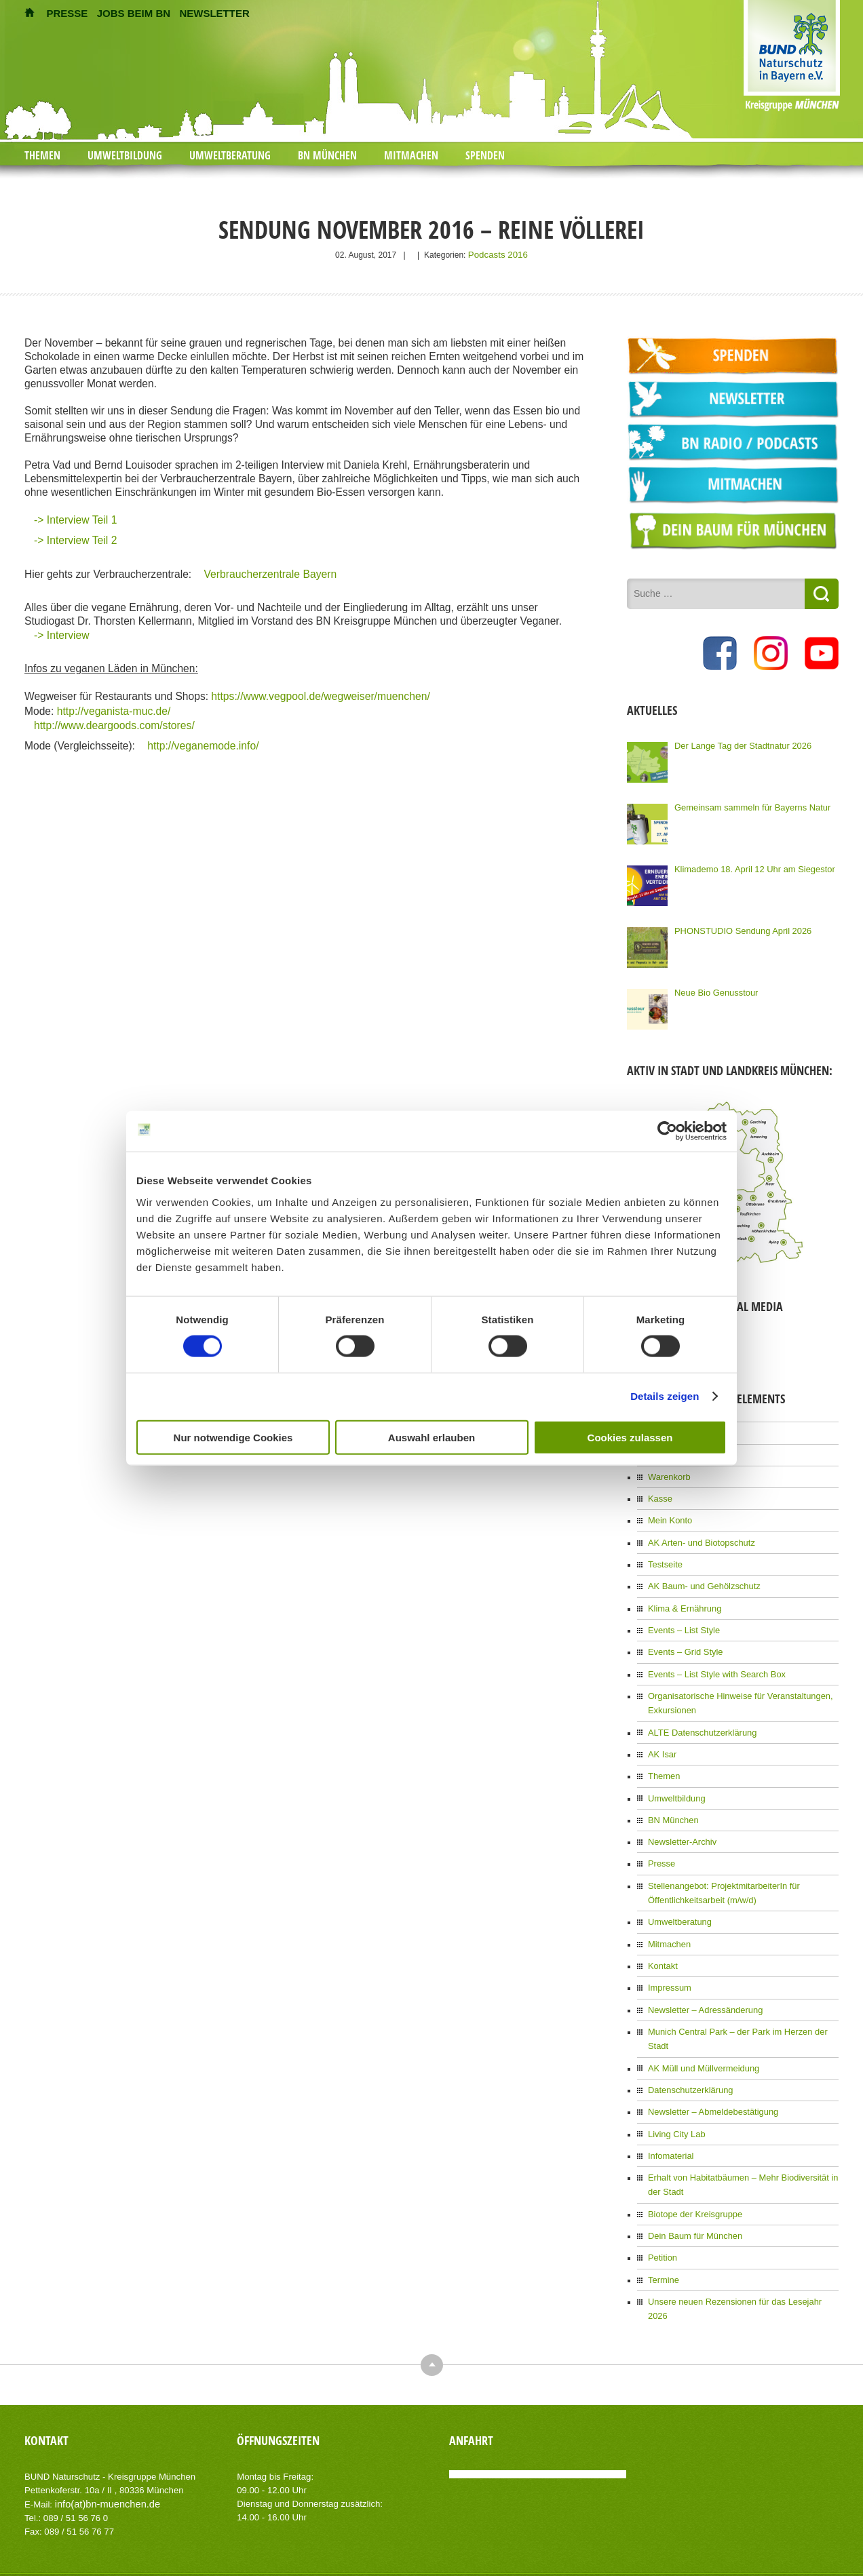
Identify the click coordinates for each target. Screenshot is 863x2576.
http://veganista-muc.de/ (112, 708)
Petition (661, 2207)
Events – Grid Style (683, 1640)
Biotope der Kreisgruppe (691, 2165)
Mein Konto (668, 1514)
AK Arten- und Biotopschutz (698, 1535)
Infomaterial (669, 2109)
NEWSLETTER (214, 13)
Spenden (485, 155)
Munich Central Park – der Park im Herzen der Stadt (742, 2004)
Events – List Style (681, 1619)
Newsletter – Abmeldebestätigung (708, 2067)
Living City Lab (675, 2088)
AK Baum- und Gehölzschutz (700, 1577)
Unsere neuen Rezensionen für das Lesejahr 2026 (739, 2249)
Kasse (659, 1493)
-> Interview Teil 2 (75, 539)
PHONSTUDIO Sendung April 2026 (738, 928)
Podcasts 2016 (497, 254)
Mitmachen (411, 155)
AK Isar (661, 1738)
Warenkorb (667, 1472)
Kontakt (662, 1941)
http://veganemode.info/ (202, 742)
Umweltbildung (125, 155)
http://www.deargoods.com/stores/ (113, 722)
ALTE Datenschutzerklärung (698, 1717)
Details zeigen (664, 1396)
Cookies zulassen (630, 1437)
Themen (42, 155)
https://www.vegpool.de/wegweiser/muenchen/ (319, 695)
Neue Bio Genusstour (713, 989)
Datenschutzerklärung (687, 2046)
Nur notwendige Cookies (233, 1437)
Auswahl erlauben (431, 1437)
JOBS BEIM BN (133, 13)
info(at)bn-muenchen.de (102, 2436)
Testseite (664, 1556)
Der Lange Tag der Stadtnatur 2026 (738, 742)
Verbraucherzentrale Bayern (270, 573)
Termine (662, 2228)
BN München (327, 155)
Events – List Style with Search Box (712, 1661)
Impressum (668, 1962)
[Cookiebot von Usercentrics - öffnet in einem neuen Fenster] (667, 1131)
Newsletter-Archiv (680, 1822)
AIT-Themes (132, 2528)
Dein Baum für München (691, 2186)
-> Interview (61, 634)
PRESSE (67, 13)
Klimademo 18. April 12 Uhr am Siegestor (749, 866)
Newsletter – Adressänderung (701, 1983)
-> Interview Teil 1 (75, 518)
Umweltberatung (230, 155)
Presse (660, 1843)
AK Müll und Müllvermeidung (700, 2025)
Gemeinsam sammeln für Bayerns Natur (747, 804)
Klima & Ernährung (682, 1598)
